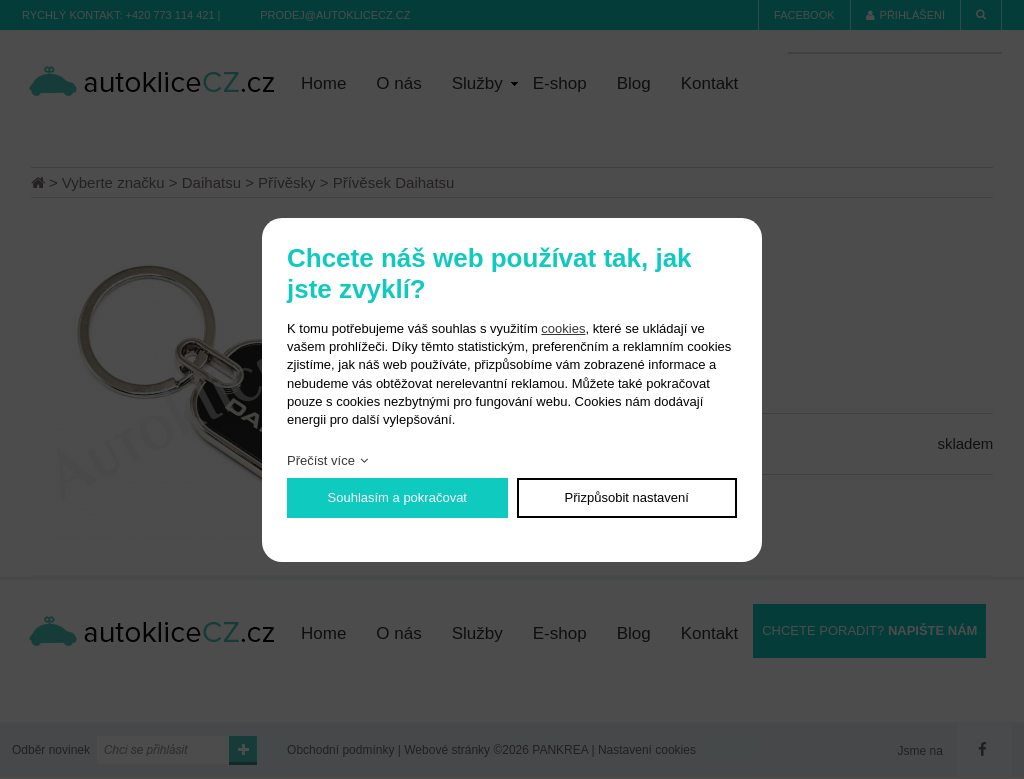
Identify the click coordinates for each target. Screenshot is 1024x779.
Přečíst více (321, 460)
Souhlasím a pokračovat (397, 497)
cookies (563, 328)
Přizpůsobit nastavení (627, 497)
